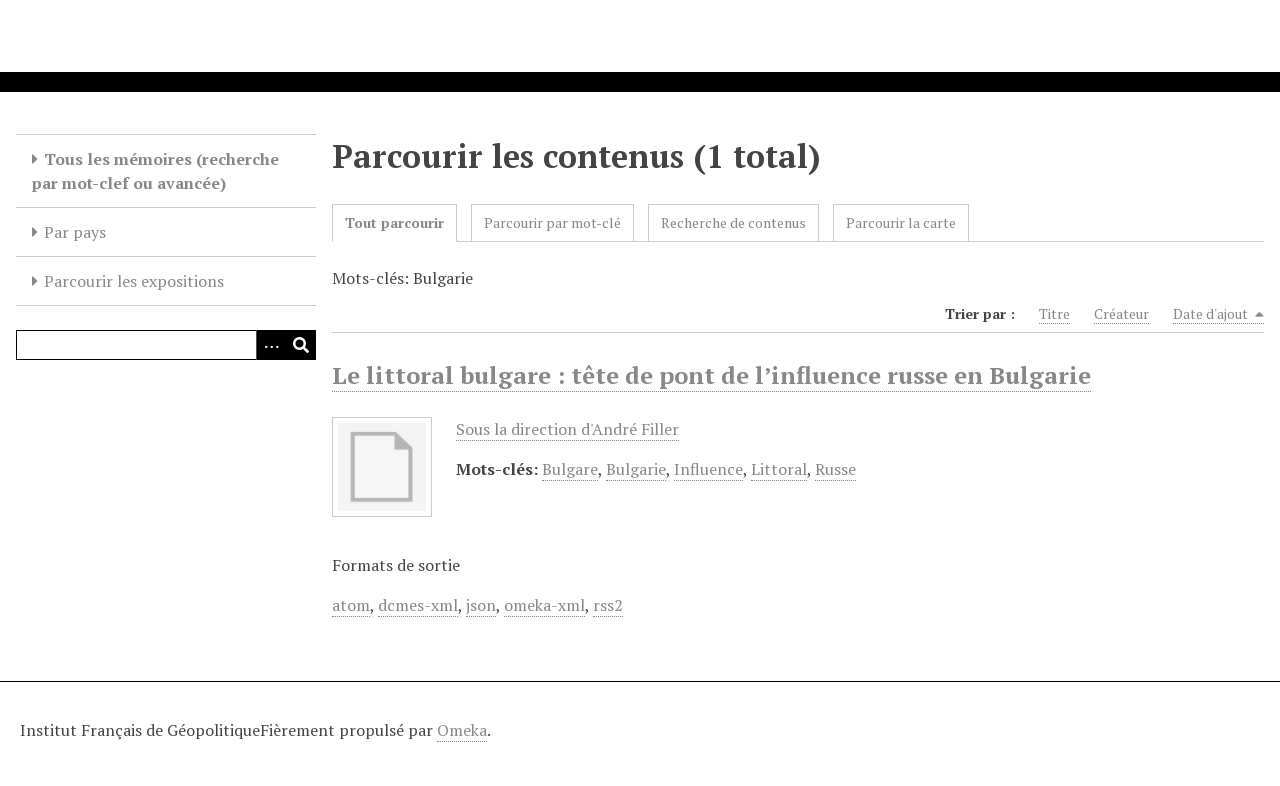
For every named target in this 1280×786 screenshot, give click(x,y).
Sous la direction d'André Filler (567, 429)
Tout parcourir (394, 222)
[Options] (271, 345)
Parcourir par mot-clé (552, 222)
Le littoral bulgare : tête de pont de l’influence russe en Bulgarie (711, 375)
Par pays (75, 232)
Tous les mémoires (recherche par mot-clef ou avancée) (155, 171)
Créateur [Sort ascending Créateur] (1121, 313)
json (481, 605)
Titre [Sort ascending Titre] (1054, 313)
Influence (708, 469)
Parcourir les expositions (134, 281)
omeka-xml (544, 605)
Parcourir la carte (901, 222)
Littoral (779, 469)
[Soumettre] (301, 345)
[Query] (166, 345)
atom (351, 605)
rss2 (608, 605)
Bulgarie (636, 469)
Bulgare (570, 469)
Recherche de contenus (733, 222)
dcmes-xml (418, 605)
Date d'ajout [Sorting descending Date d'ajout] (1218, 314)
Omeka (462, 730)
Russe (835, 469)
